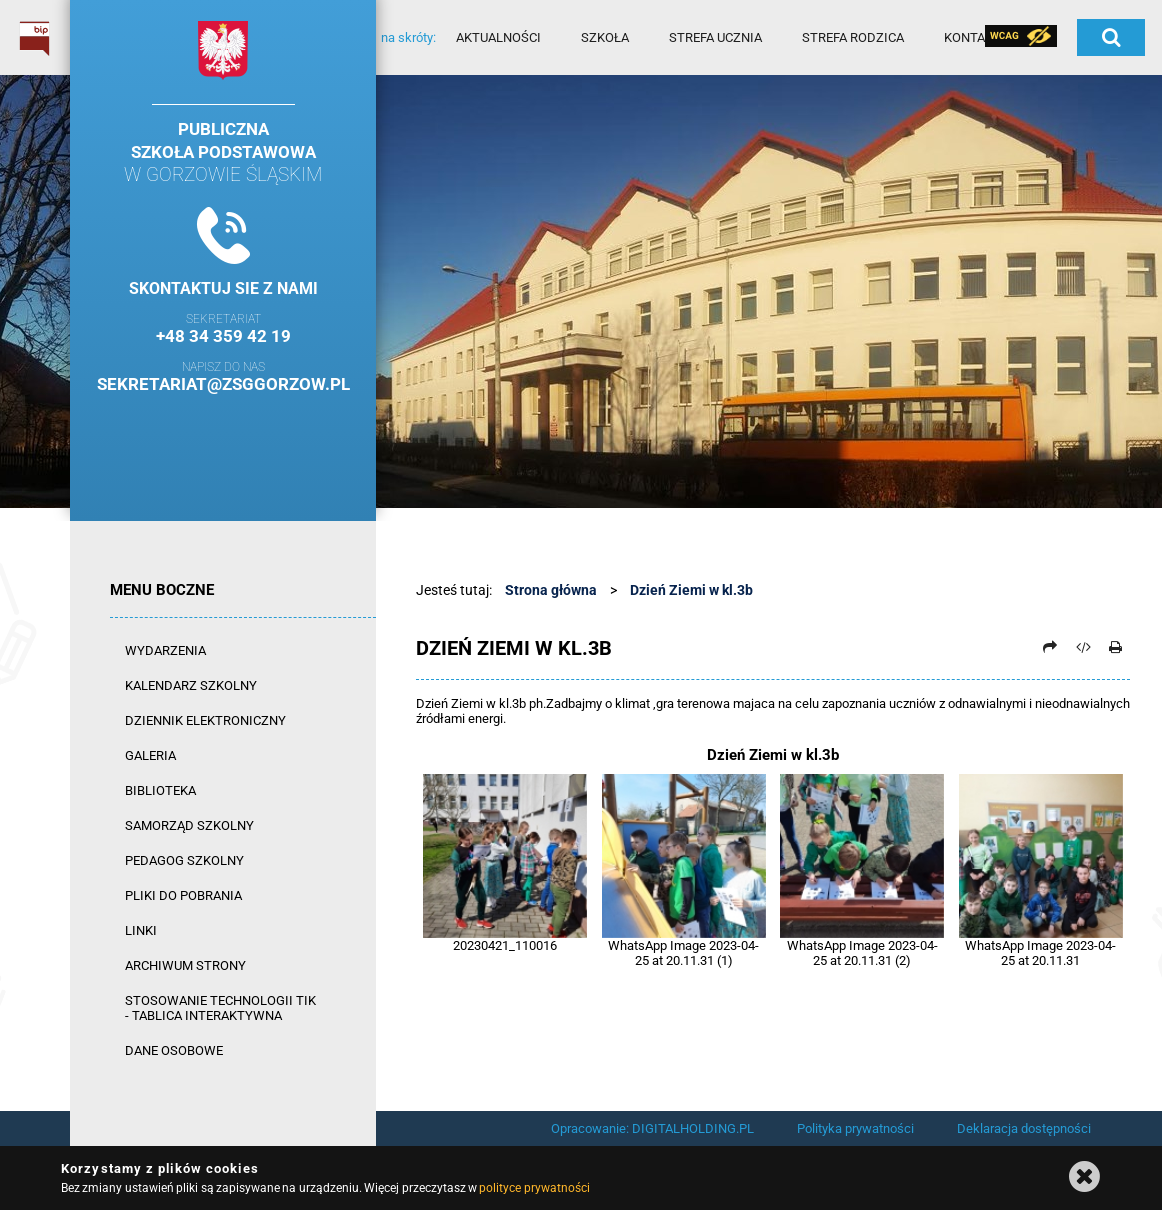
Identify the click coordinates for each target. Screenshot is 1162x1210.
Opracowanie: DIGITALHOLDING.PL (652, 1128)
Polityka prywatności (855, 1128)
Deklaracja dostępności (1024, 1128)
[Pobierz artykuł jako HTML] (1083, 647)
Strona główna (551, 590)
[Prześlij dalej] (1050, 647)
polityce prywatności (534, 1188)
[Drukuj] (1115, 647)
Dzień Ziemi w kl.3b (691, 590)
